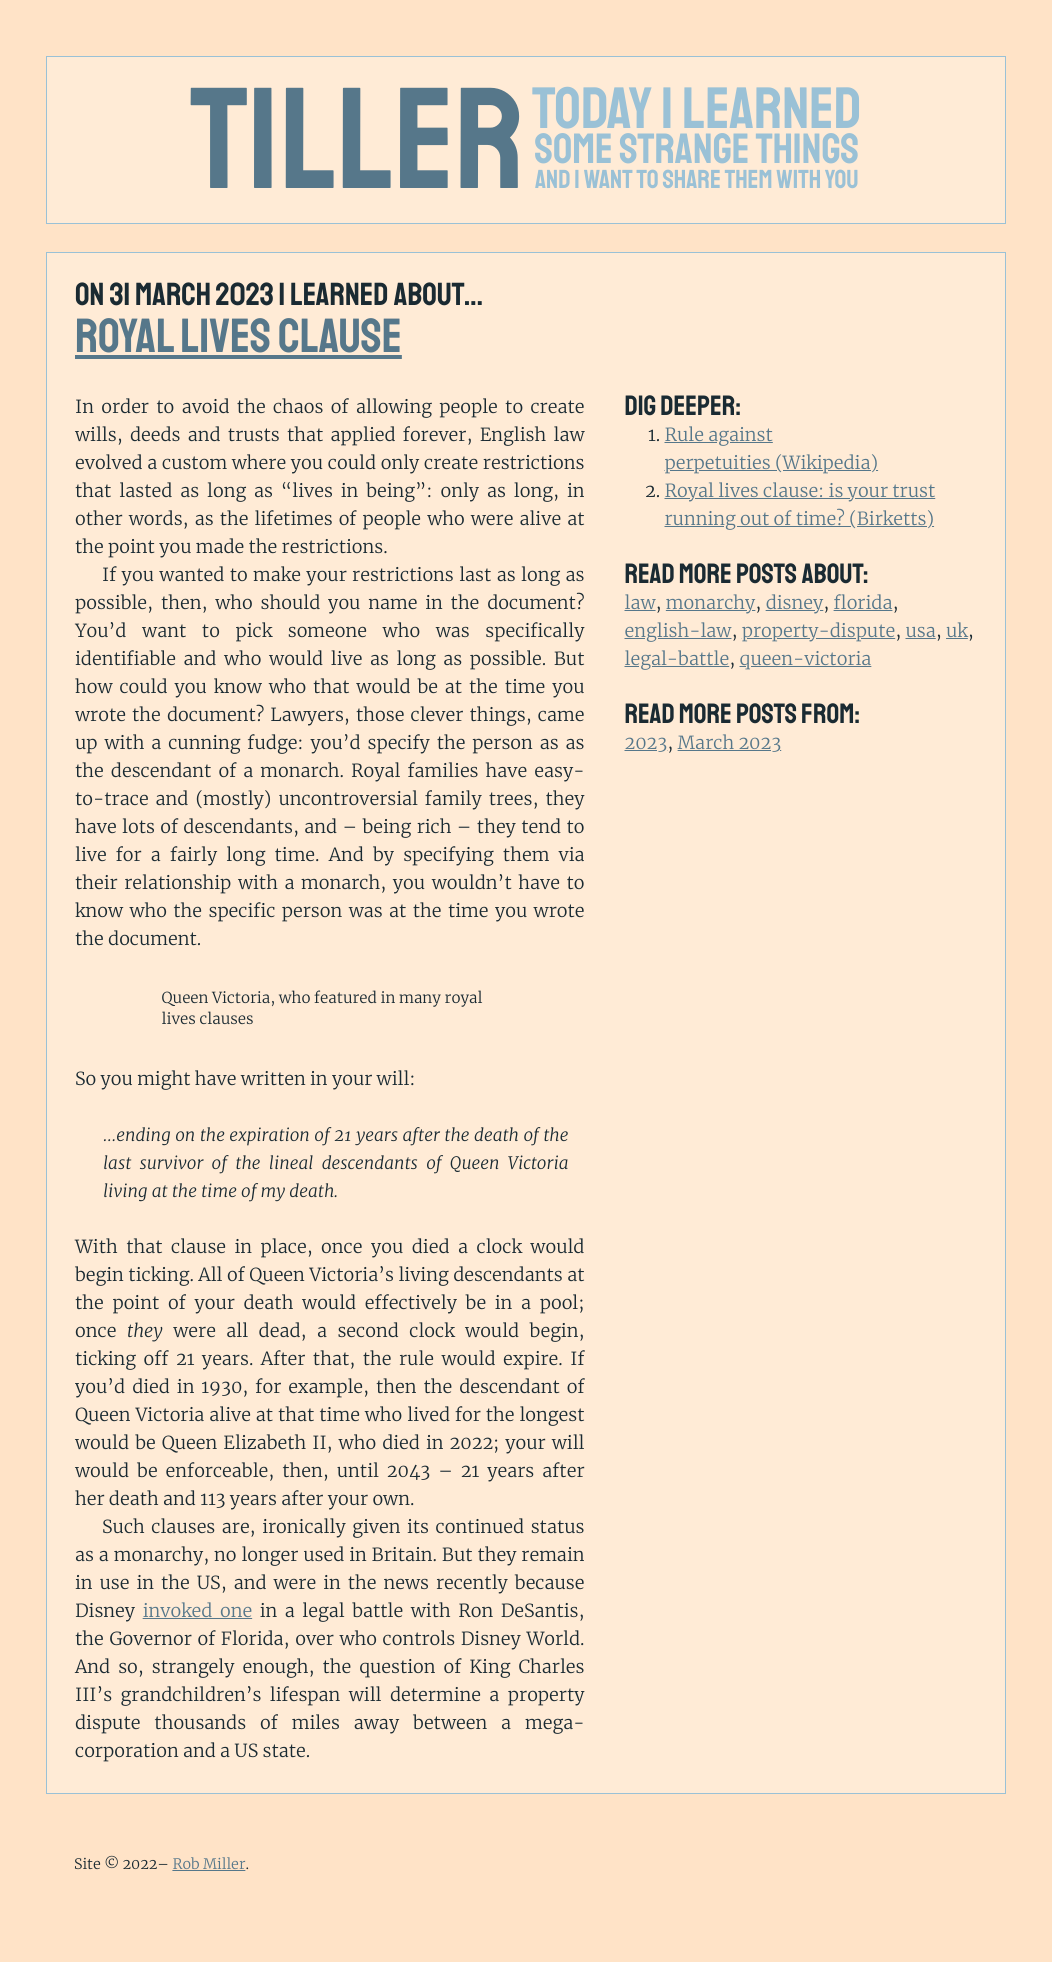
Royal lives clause (238, 337)
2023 (646, 742)
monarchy (711, 602)
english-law (678, 630)
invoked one (198, 1610)
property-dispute (818, 630)
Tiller (358, 142)
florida (863, 602)
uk (957, 630)
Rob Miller (208, 1864)
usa (921, 630)
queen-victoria (806, 658)
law (640, 602)
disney (795, 602)
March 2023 (730, 742)
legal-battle (677, 658)
